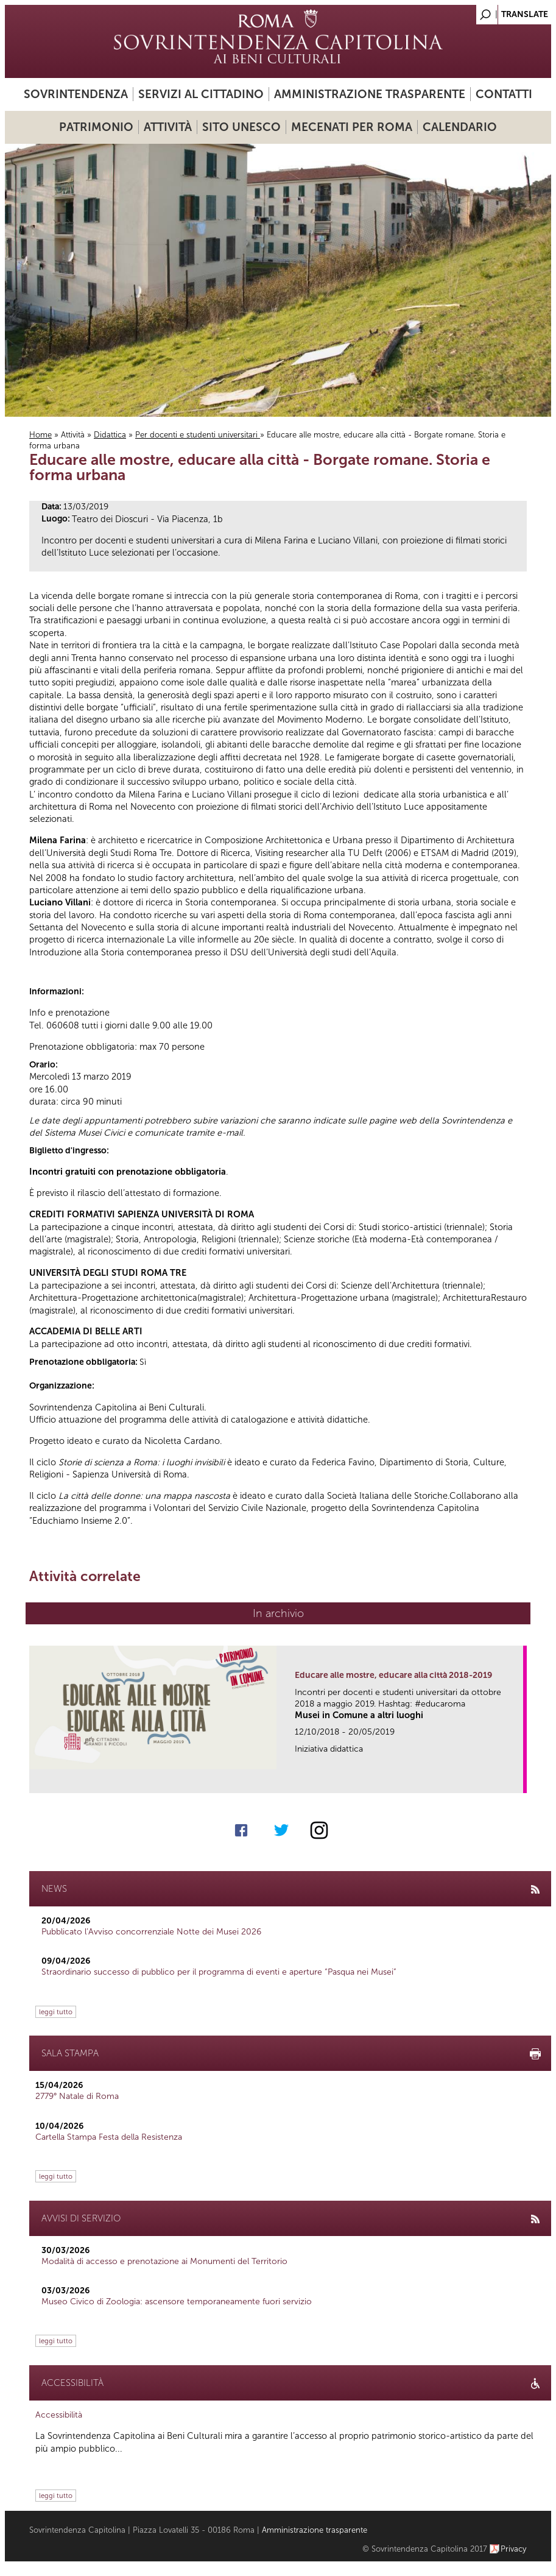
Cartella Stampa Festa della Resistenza (108, 2137)
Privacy (514, 2548)
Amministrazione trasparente (369, 94)
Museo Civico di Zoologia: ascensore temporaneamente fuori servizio (176, 2301)
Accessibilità (58, 2415)
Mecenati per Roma (351, 127)
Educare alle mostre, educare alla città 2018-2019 (393, 1675)
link (518, 1780)
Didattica (110, 434)
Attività (168, 127)
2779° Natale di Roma (77, 2096)
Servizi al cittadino (201, 94)
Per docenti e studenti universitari (197, 434)
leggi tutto (55, 2012)
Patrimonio (96, 127)
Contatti (504, 94)
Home (40, 434)
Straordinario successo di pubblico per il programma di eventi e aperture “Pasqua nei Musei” (218, 1972)
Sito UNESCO (241, 127)
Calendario (460, 127)
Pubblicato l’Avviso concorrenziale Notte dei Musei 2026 (151, 1932)
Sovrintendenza (76, 94)
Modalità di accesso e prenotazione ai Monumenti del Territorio (164, 2261)
